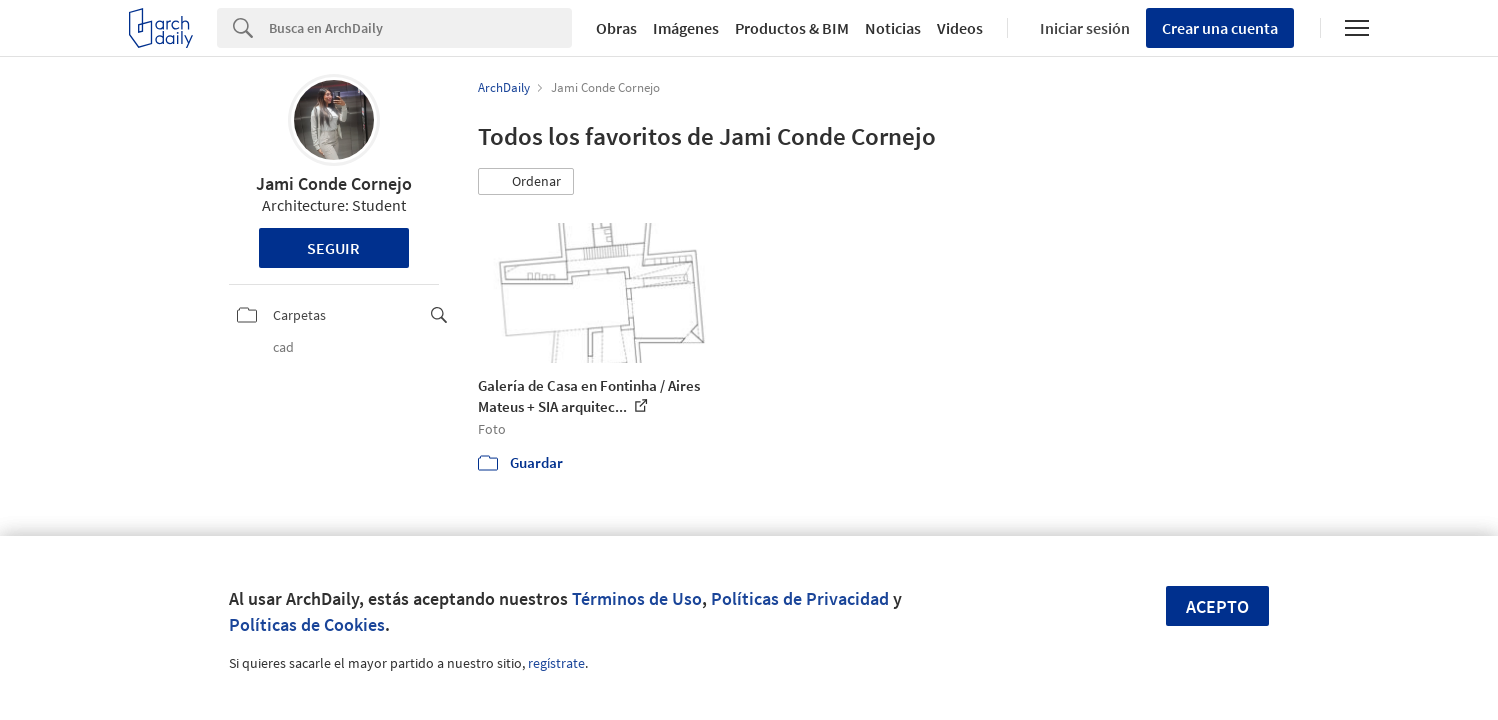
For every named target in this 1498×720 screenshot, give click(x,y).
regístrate (556, 663)
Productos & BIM (792, 28)
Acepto (1217, 606)
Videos (960, 28)
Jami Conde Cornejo (334, 183)
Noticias (893, 28)
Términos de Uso (637, 598)
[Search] (420, 28)
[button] (526, 182)
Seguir (333, 248)
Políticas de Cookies (307, 624)
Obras (616, 28)
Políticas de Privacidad (800, 598)
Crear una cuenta (1220, 28)
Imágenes (686, 28)
